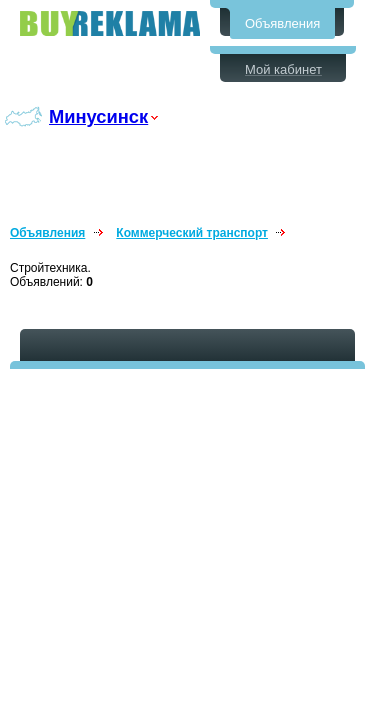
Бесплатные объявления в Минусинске (110, 23)
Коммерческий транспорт (192, 233)
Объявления (282, 23)
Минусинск (98, 116)
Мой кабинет (283, 69)
